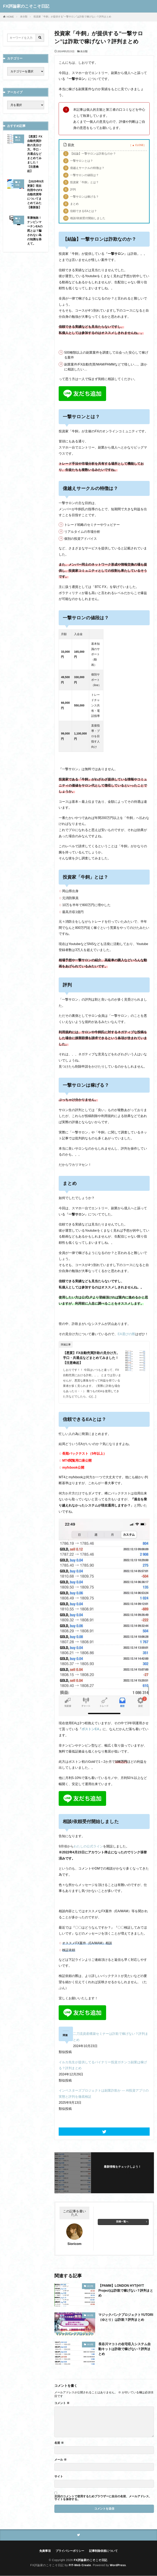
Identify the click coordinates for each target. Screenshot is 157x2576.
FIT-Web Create (80, 2565)
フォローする (122, 2172)
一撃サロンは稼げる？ (81, 196)
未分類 (23, 16)
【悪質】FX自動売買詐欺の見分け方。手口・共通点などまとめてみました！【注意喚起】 (91, 1358)
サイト (58, 2476)
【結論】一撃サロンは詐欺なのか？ (89, 153)
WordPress (118, 2565)
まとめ (71, 204)
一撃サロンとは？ (78, 160)
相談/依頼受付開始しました (84, 218)
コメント (62, 2403)
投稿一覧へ (122, 2221)
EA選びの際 (126, 1334)
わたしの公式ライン (88, 1846)
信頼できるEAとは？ (80, 211)
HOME (10, 16)
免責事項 (45, 2551)
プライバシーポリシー (70, 2551)
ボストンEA (90, 1729)
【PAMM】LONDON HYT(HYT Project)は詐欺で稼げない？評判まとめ (125, 2290)
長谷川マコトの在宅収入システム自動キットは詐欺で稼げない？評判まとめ (124, 2349)
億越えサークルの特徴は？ (84, 168)
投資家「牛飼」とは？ (81, 182)
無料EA (17, 138)
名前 (59, 2443)
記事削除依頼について (103, 2551)
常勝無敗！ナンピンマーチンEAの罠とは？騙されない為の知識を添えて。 (35, 230)
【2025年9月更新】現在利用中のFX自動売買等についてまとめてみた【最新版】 (35, 194)
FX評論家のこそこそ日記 (26, 6)
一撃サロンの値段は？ (81, 175)
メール (60, 2459)
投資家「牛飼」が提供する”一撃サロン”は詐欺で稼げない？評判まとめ (72, 16)
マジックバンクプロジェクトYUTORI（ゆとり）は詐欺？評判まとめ (125, 2317)
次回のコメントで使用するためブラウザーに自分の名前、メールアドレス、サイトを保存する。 (103, 2498)
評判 (69, 189)
